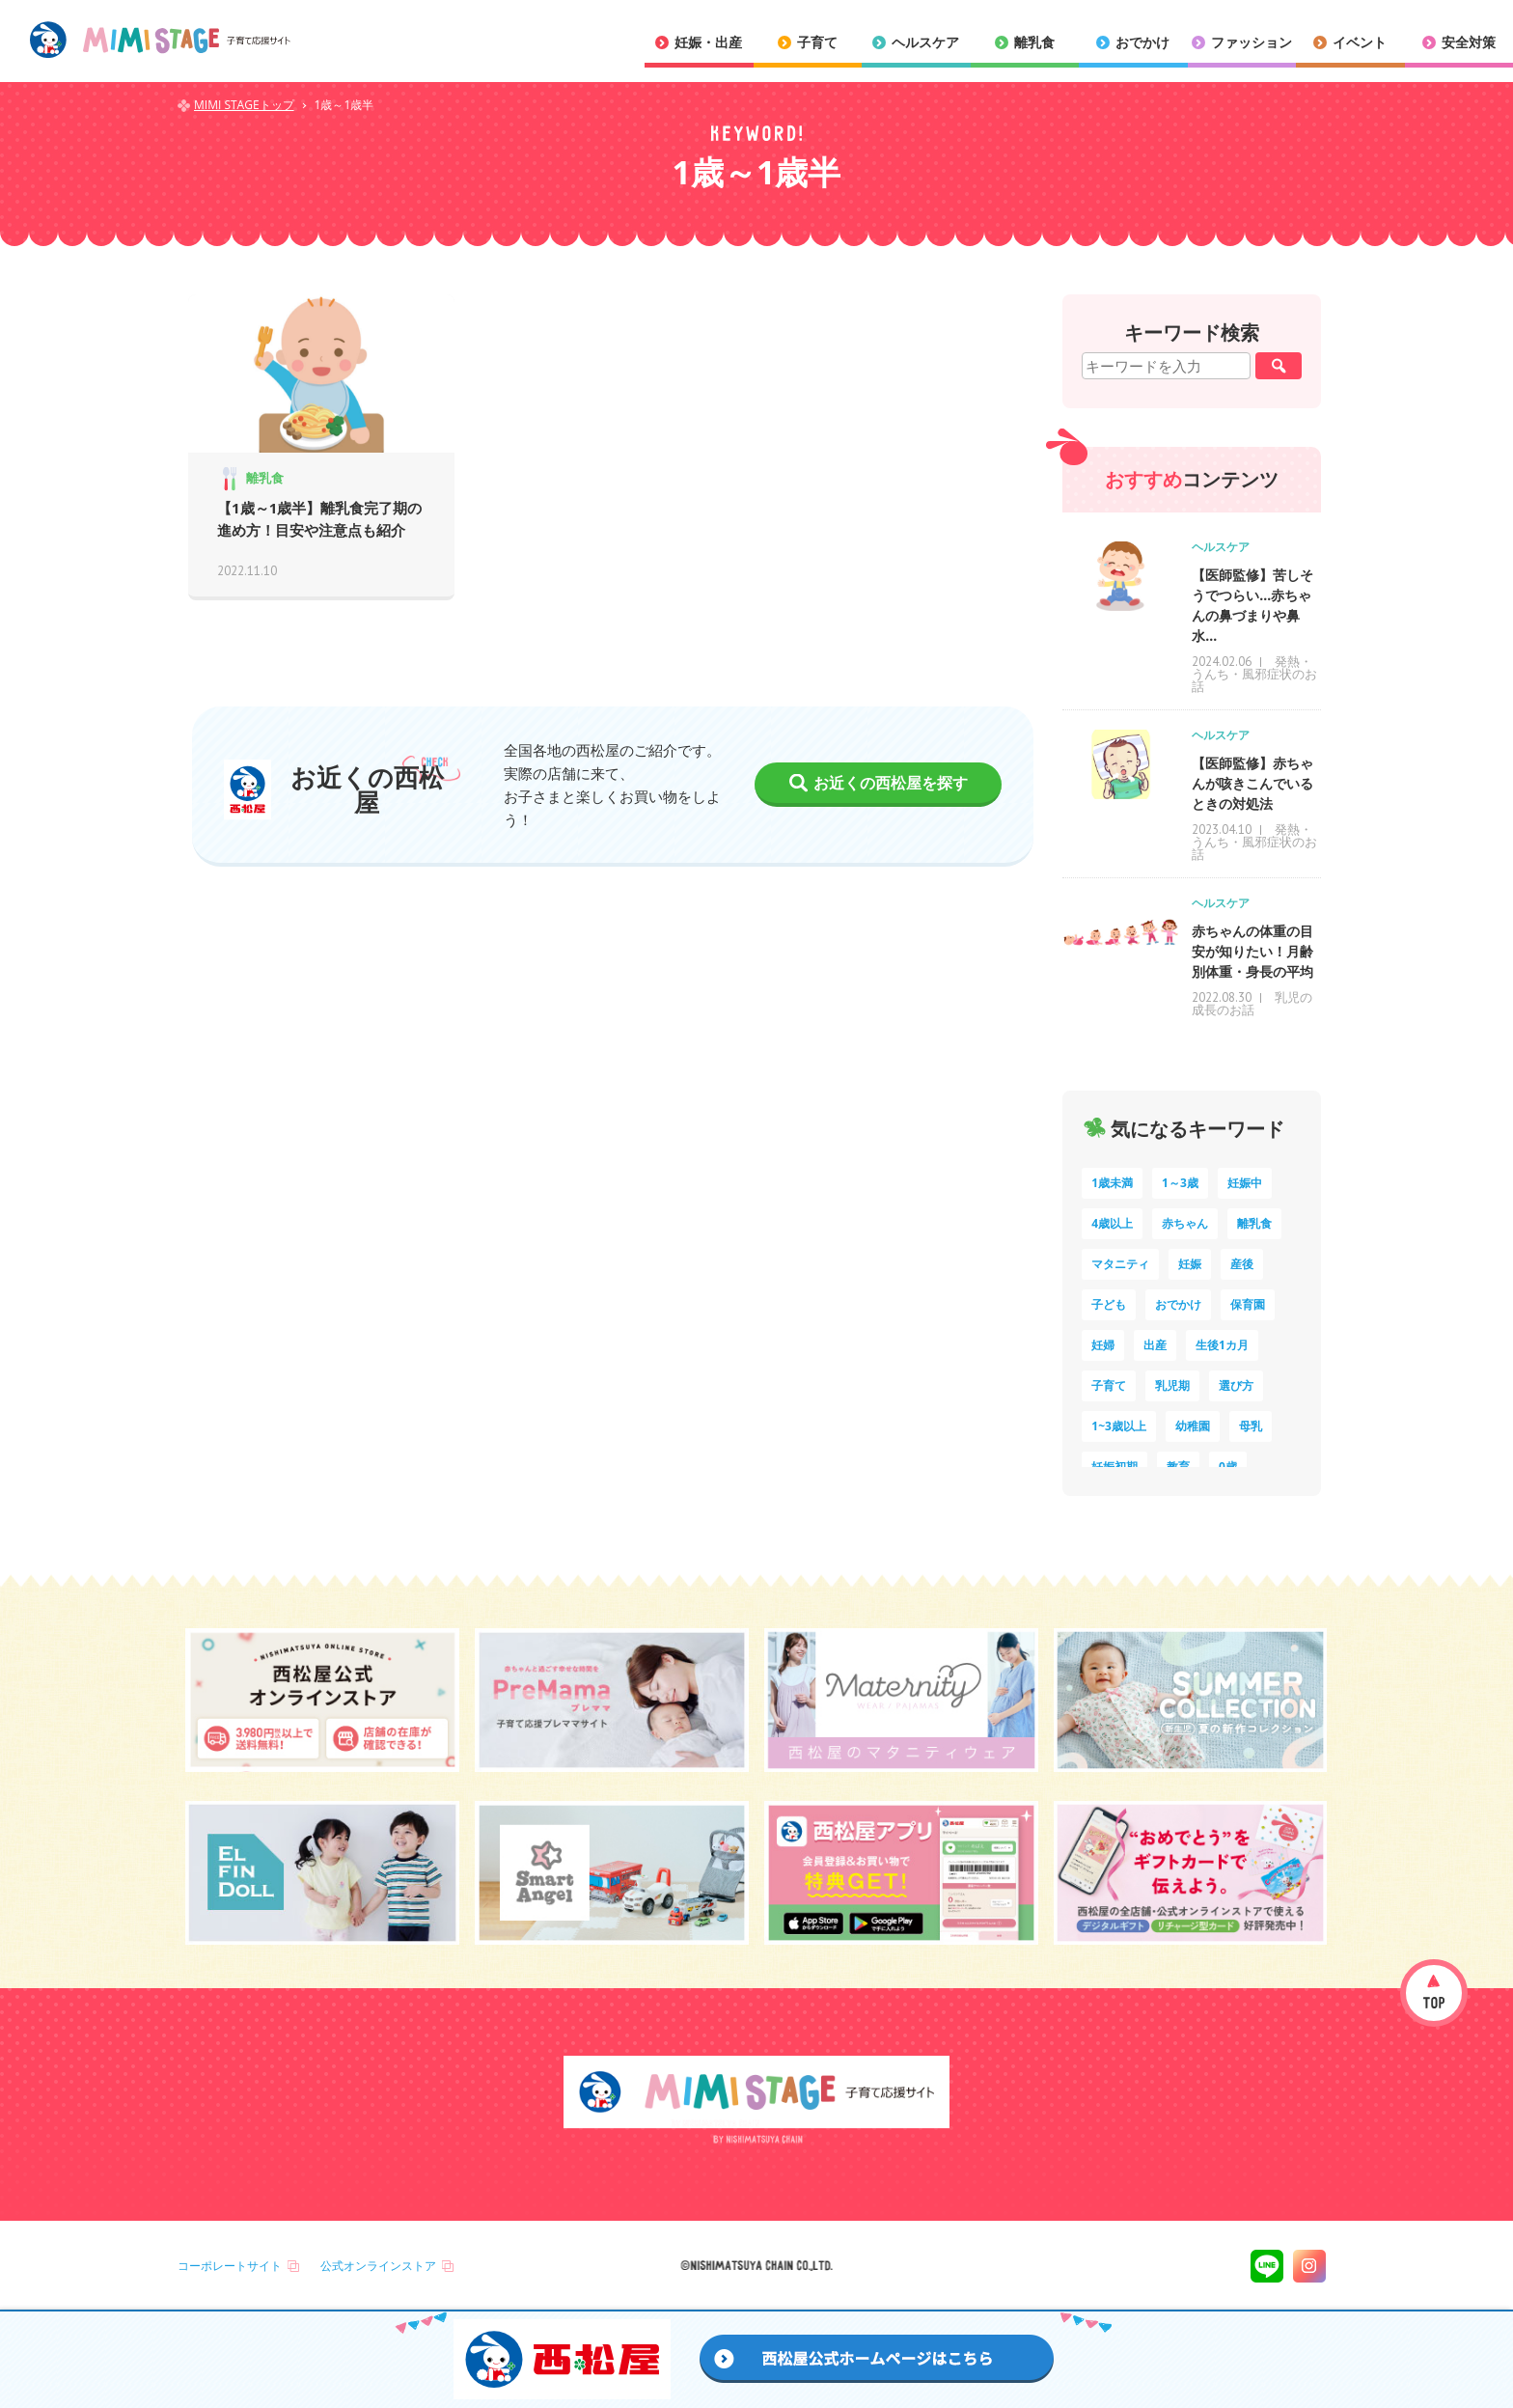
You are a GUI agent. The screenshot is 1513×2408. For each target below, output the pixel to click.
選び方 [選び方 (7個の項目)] (1236, 1385)
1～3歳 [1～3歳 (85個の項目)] (1180, 1183)
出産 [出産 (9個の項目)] (1155, 1345)
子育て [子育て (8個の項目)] (1108, 1385)
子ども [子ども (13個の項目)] (1108, 1304)
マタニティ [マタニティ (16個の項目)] (1120, 1264)
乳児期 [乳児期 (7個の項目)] (1172, 1385)
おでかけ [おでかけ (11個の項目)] (1178, 1304)
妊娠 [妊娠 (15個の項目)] (1189, 1264)
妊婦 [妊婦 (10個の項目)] (1102, 1345)
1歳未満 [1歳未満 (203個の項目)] (1112, 1183)
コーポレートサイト (230, 2265)
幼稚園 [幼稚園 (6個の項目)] (1192, 1426)
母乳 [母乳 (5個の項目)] (1250, 1426)
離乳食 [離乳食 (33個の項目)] (1254, 1223)
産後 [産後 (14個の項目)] (1241, 1264)
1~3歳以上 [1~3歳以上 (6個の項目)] (1118, 1426)
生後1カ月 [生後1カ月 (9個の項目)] (1222, 1345)
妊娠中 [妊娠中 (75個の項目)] (1244, 1183)
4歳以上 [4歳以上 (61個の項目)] (1112, 1223)
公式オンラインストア (378, 2265)
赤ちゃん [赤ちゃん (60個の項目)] (1185, 1223)
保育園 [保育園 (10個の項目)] (1247, 1304)
